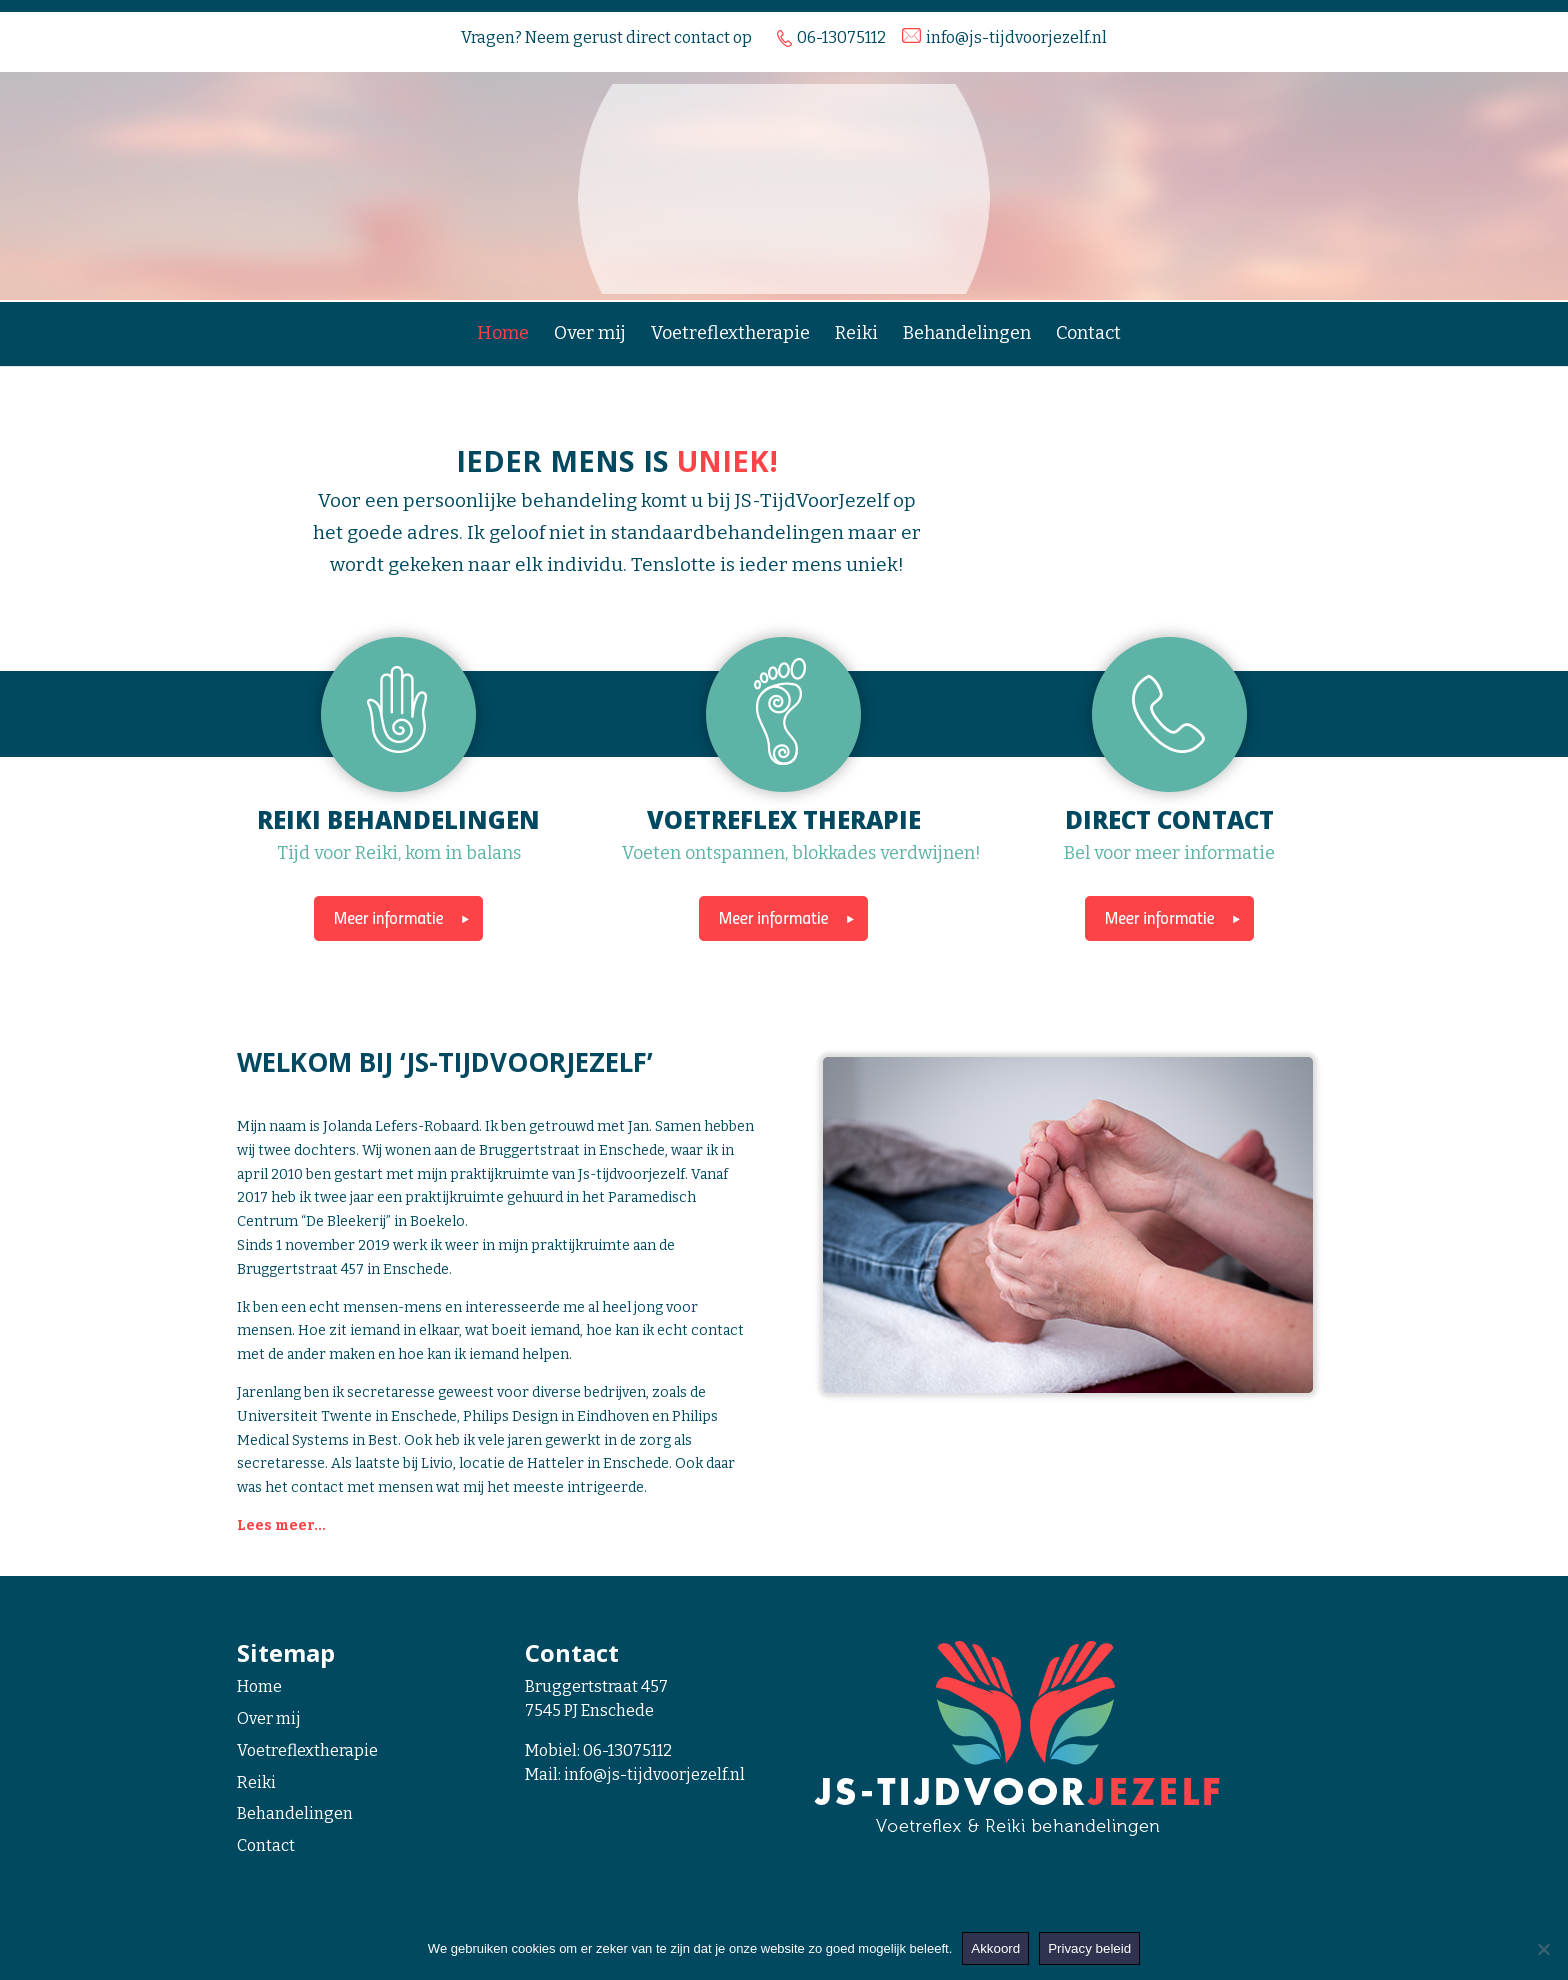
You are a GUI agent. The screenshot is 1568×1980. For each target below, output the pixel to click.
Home (503, 335)
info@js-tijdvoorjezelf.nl (654, 1774)
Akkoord (995, 1948)
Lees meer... (281, 1525)
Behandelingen (967, 335)
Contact (1088, 335)
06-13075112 (627, 1750)
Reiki (856, 335)
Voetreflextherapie (730, 335)
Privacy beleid (1089, 1948)
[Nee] (1543, 1949)
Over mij (590, 335)
